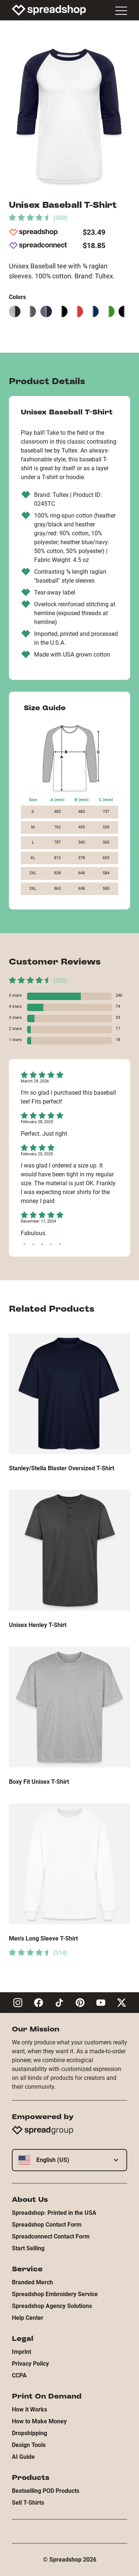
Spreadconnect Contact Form (51, 2236)
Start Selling (28, 2248)
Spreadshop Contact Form (47, 2224)
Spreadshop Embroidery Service (55, 2294)
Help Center (27, 2317)
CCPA (19, 2375)
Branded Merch (32, 2282)
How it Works (29, 2409)
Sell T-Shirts (28, 2502)
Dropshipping (29, 2433)
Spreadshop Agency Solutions (52, 2305)
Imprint (21, 2351)
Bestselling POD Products (45, 2490)
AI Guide (23, 2456)
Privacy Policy (30, 2363)
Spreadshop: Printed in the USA (54, 2212)
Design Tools (29, 2444)
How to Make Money (39, 2421)
